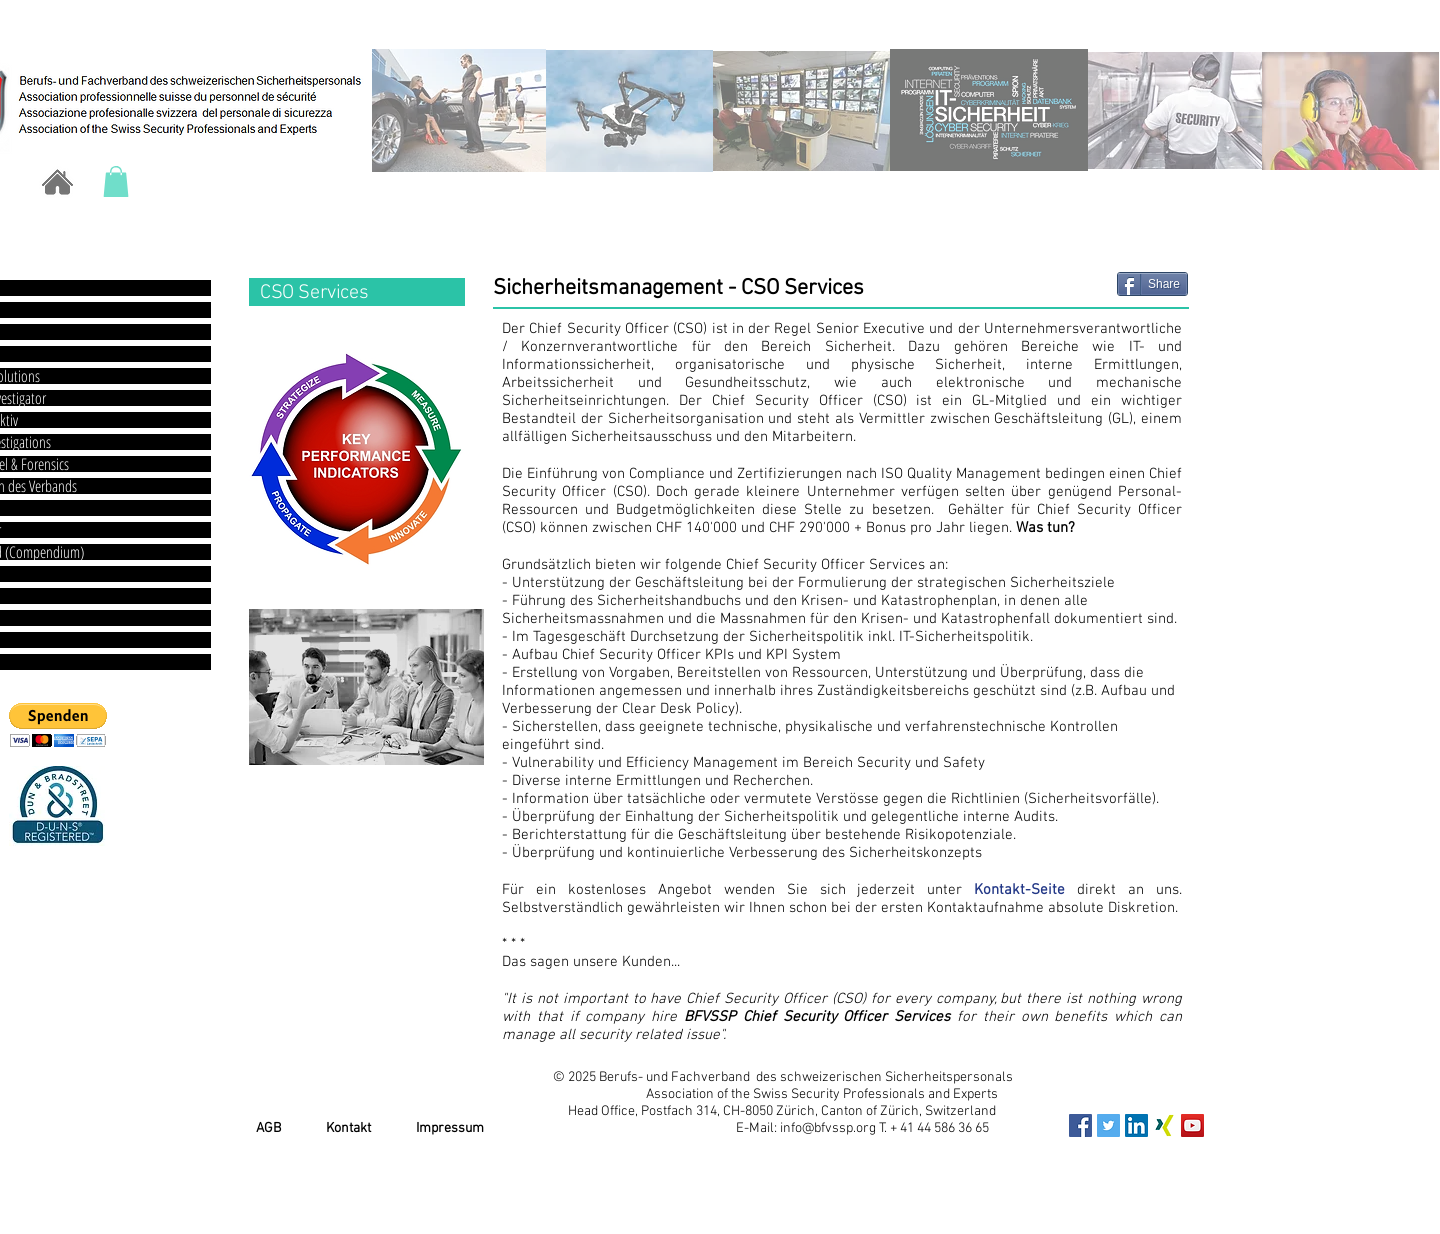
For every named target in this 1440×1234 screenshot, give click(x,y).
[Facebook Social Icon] (1080, 1125)
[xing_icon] (1164, 1125)
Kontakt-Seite (1019, 890)
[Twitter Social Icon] (1108, 1125)
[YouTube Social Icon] (1192, 1125)
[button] (116, 181)
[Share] (1152, 284)
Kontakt (348, 1128)
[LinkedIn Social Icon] (1136, 1125)
